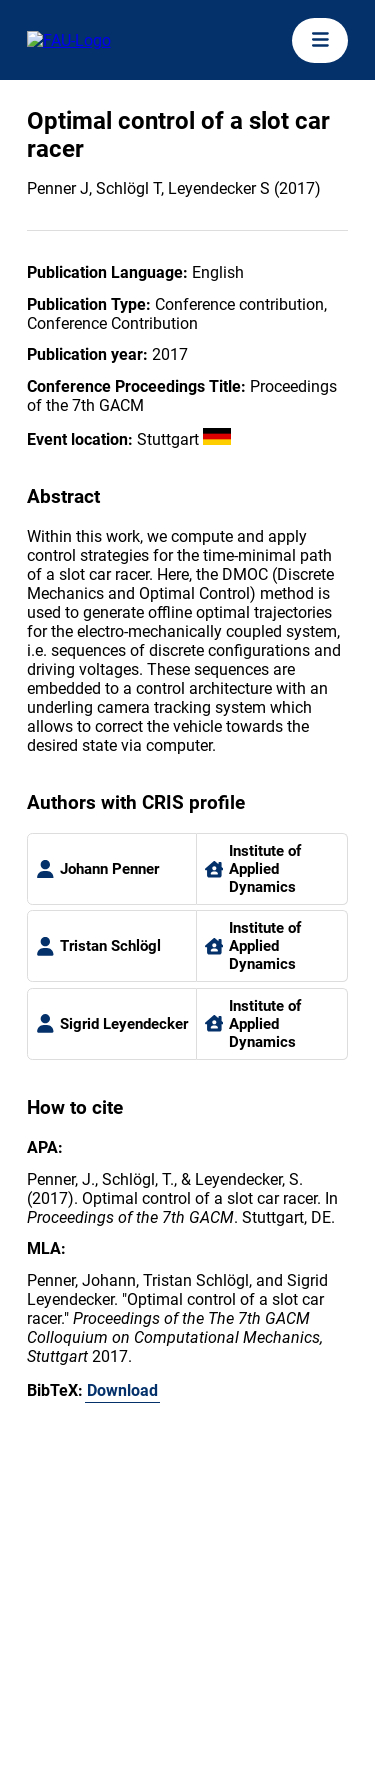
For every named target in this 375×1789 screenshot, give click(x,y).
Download (122, 1390)
